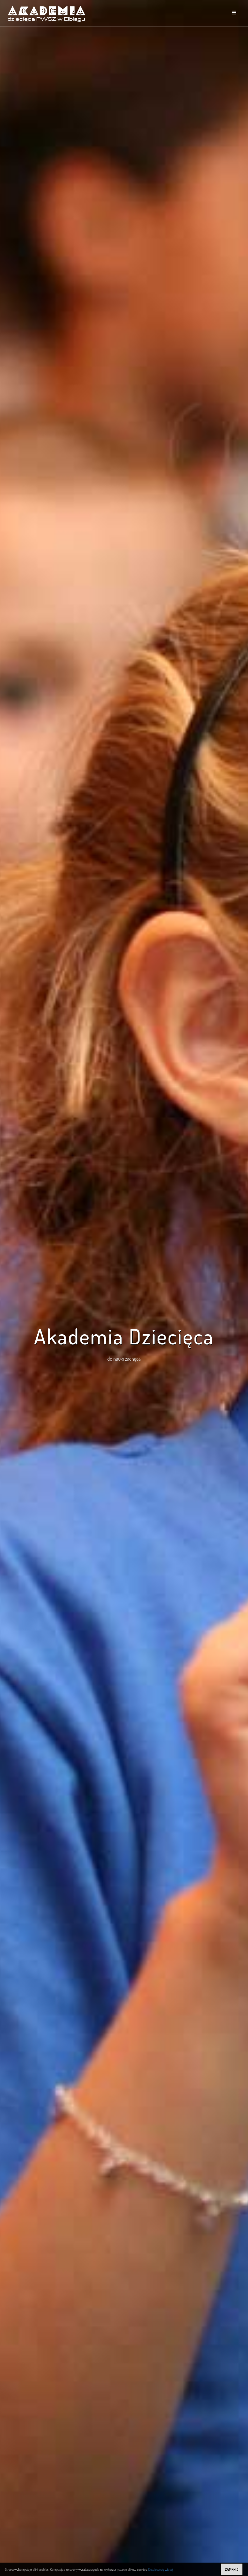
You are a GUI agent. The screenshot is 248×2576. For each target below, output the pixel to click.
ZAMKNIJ (231, 2569)
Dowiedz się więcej (160, 2569)
